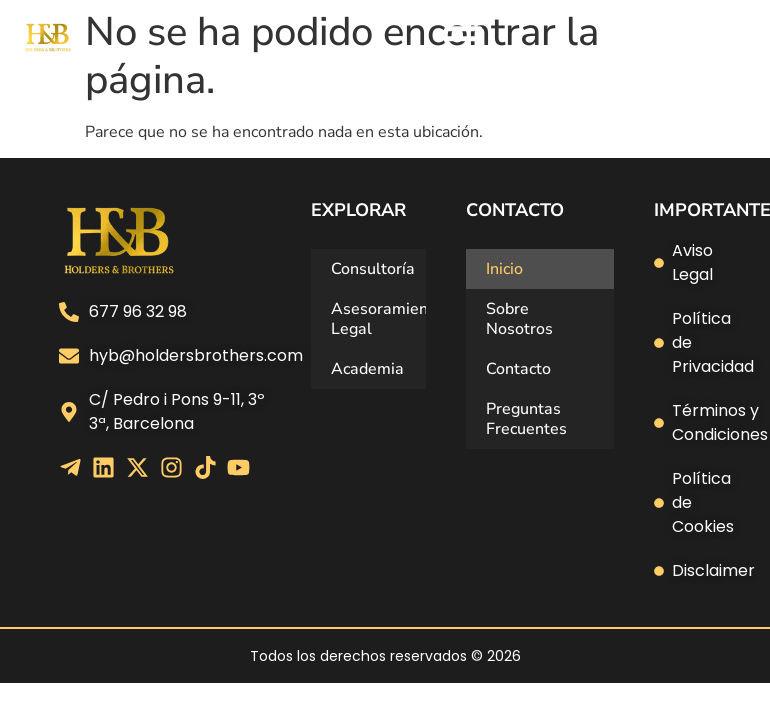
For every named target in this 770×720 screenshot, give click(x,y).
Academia (367, 369)
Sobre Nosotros (519, 319)
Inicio (504, 269)
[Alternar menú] (464, 38)
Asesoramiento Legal (378, 319)
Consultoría (373, 269)
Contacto (518, 369)
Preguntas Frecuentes (526, 419)
